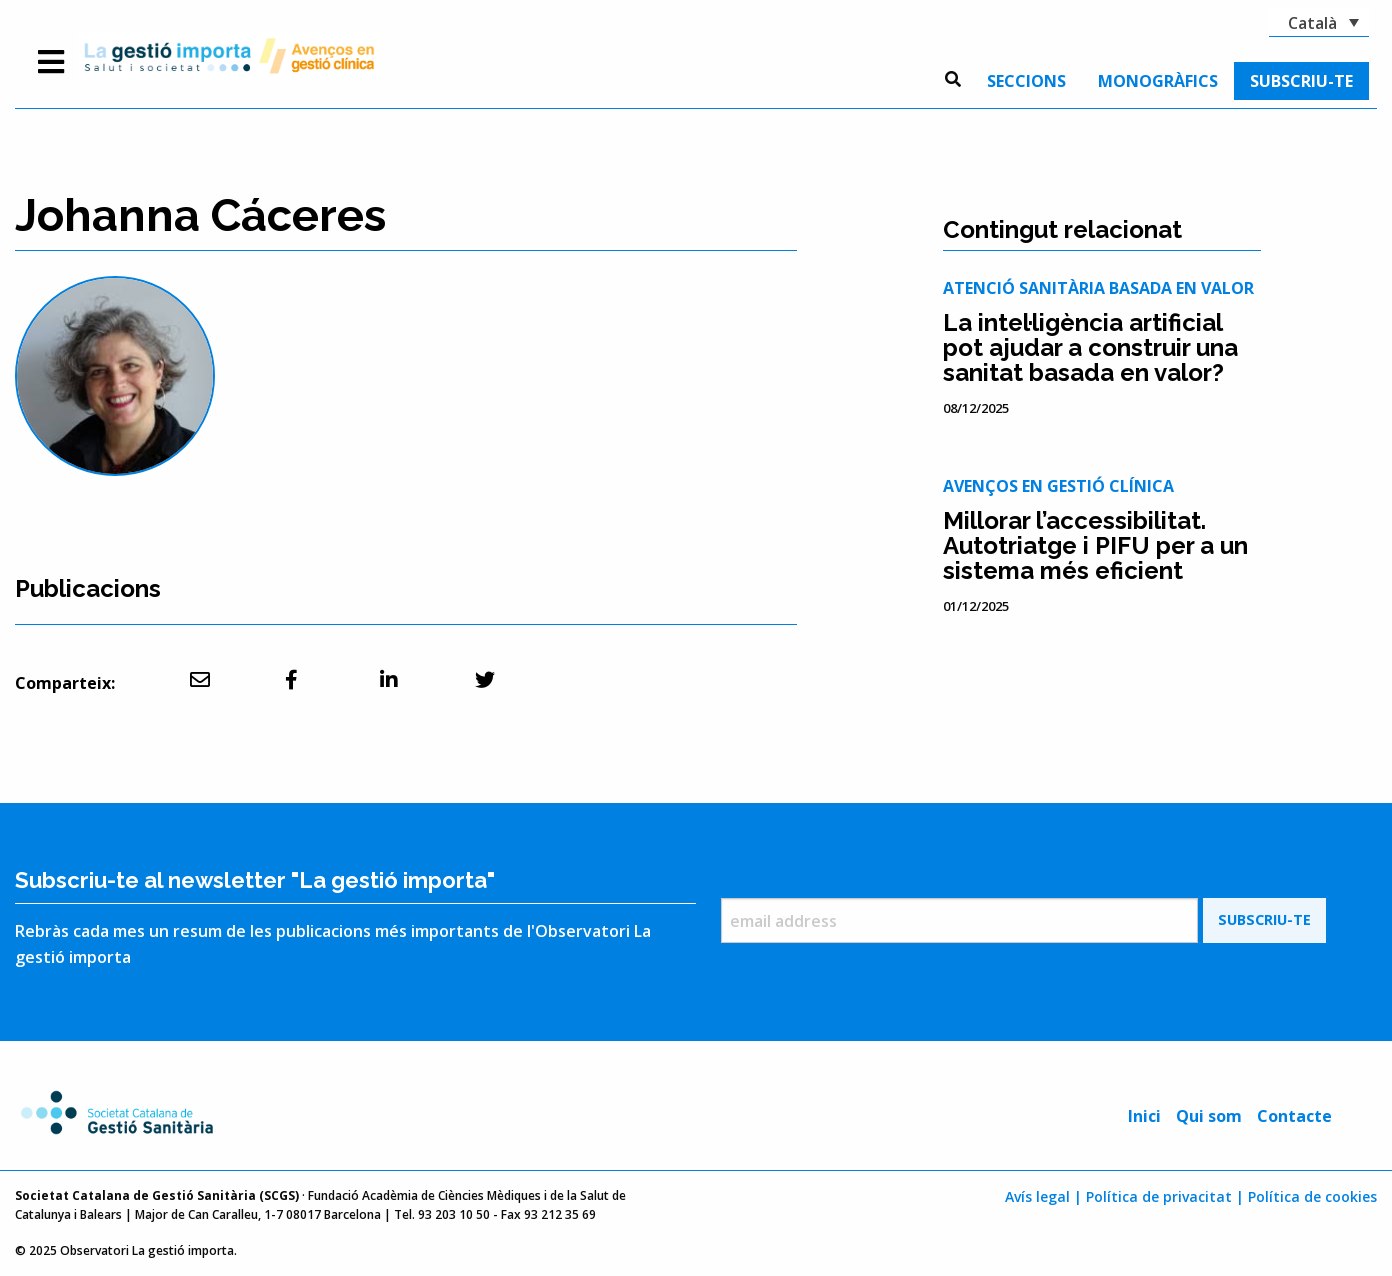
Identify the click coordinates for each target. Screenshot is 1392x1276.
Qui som (1209, 1116)
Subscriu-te (1301, 81)
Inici (1144, 1116)
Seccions (1026, 81)
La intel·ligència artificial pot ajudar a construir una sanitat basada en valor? (1090, 347)
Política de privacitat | (1165, 1196)
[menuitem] (1026, 81)
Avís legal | (1043, 1196)
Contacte (1294, 1116)
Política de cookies (1312, 1196)
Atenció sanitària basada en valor (1098, 288)
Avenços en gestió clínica (1058, 486)
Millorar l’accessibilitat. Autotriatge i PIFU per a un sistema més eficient (1095, 545)
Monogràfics (1158, 81)
